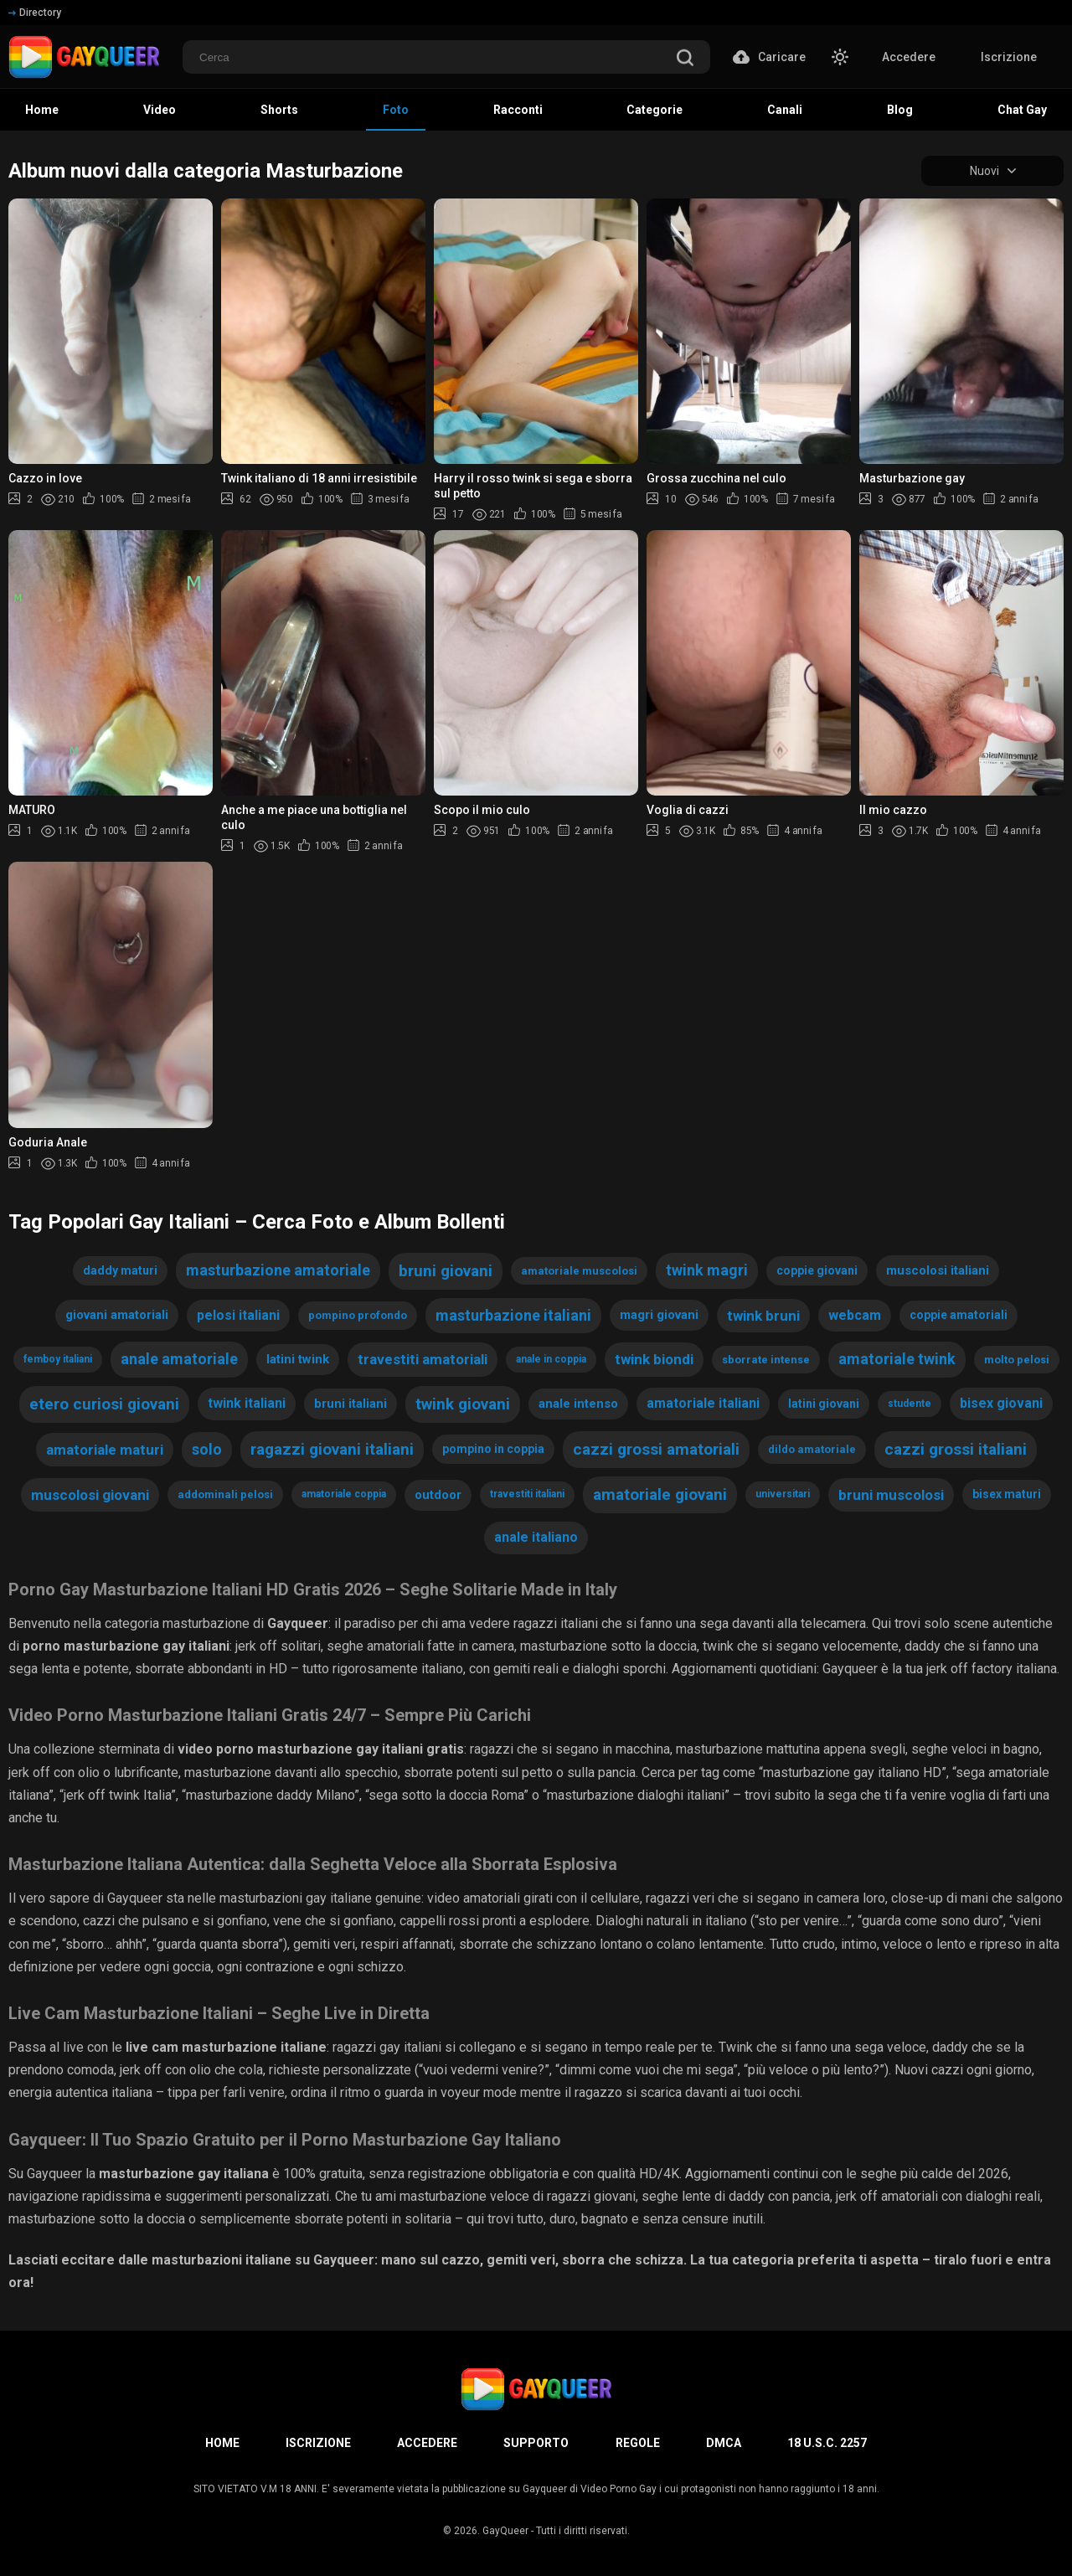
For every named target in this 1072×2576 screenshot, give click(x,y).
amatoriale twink (897, 1359)
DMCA (723, 2443)
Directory (34, 12)
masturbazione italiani (513, 1315)
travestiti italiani (527, 1494)
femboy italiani (57, 1359)
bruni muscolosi (891, 1494)
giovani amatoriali (116, 1314)
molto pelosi (1016, 1359)
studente (909, 1403)
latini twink (297, 1359)
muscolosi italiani (937, 1270)
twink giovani (462, 1404)
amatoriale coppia (344, 1494)
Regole (638, 2443)
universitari (782, 1494)
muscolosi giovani (90, 1494)
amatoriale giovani (660, 1494)
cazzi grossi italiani (955, 1449)
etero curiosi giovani (104, 1404)
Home (222, 2443)
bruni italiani (350, 1403)
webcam (854, 1315)
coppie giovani (817, 1270)
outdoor (438, 1494)
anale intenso (578, 1403)
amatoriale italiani (703, 1403)
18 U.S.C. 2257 (827, 2443)
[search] (685, 59)
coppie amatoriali (959, 1314)
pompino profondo (357, 1315)
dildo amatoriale (812, 1449)
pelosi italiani (238, 1315)
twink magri (707, 1270)
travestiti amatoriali (422, 1359)
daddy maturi (120, 1270)
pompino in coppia (493, 1448)
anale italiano (536, 1537)
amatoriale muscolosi (579, 1271)
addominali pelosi (225, 1494)
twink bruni (763, 1315)
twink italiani (247, 1403)
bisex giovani (1001, 1403)
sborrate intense (766, 1359)
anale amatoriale (179, 1359)
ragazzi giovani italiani (332, 1449)
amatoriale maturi (104, 1449)
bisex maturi (1006, 1494)
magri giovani (659, 1314)
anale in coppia (551, 1359)
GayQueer (505, 2531)
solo (207, 1449)
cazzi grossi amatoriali (656, 1449)
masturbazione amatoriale (278, 1270)
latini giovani (823, 1403)
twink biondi (654, 1359)
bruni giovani (445, 1270)
